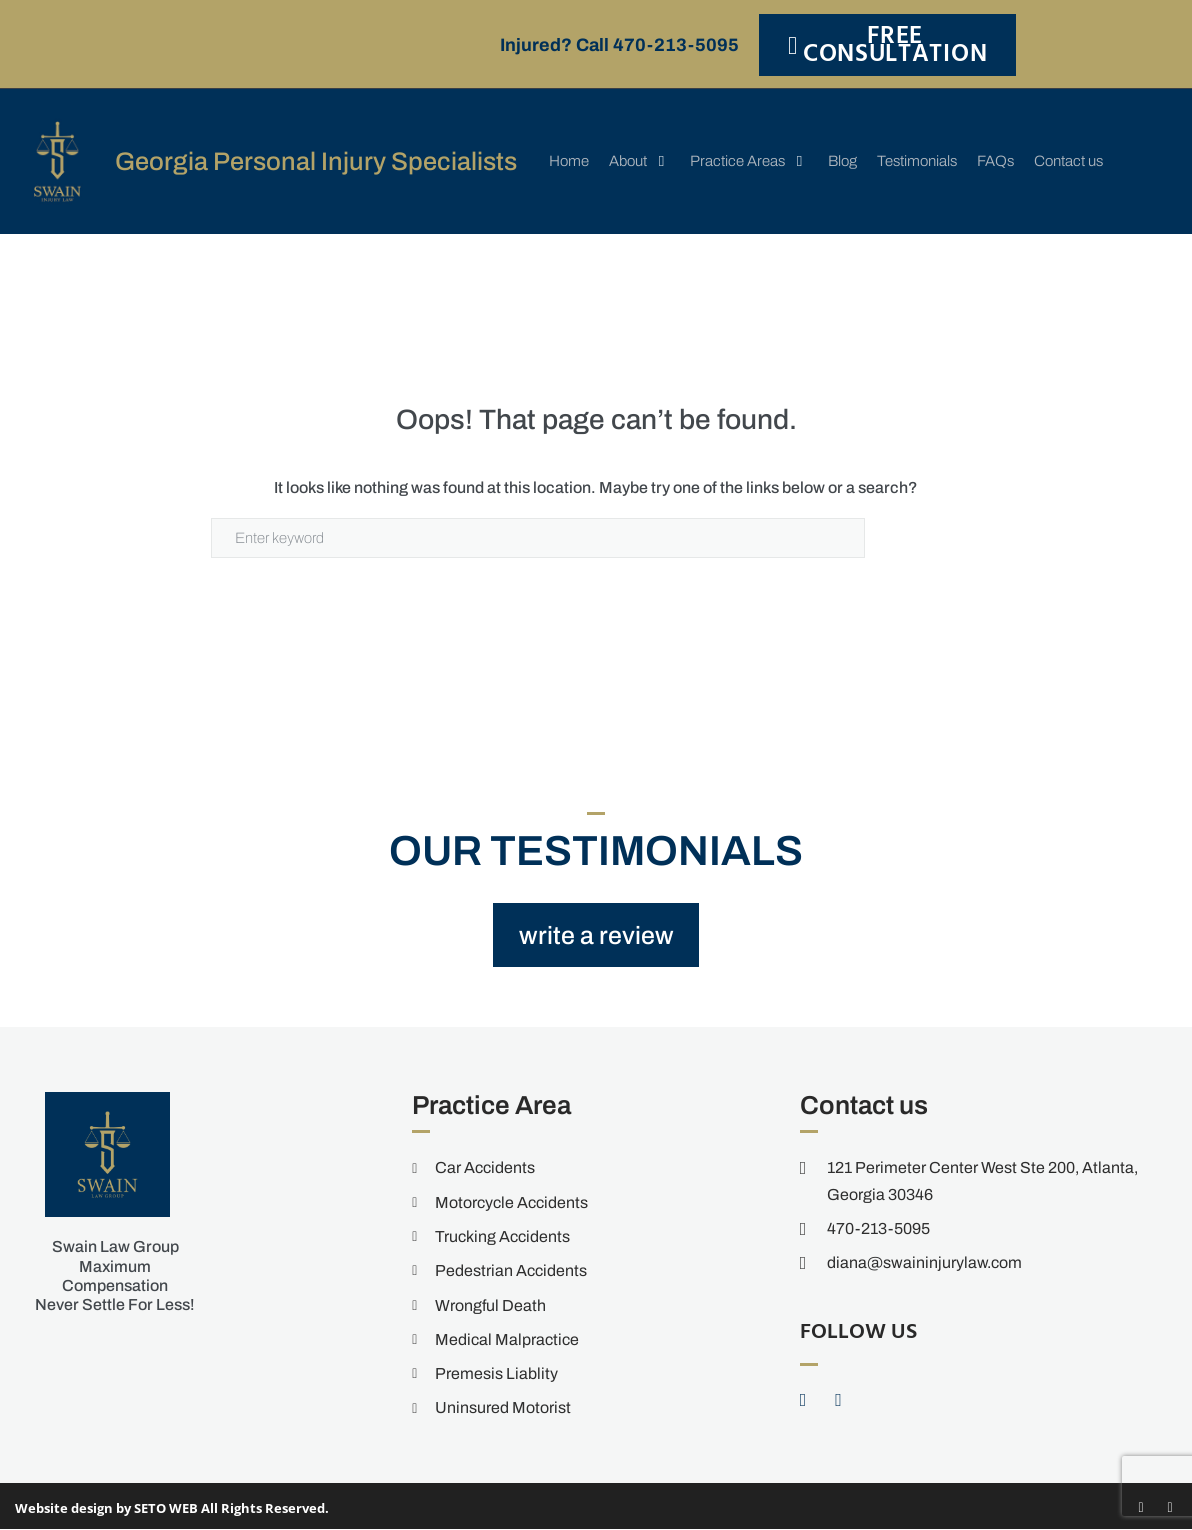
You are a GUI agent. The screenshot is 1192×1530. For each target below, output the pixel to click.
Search (923, 538)
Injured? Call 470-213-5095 (619, 45)
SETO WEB (166, 1508)
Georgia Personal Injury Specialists (318, 161)
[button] (639, 161)
